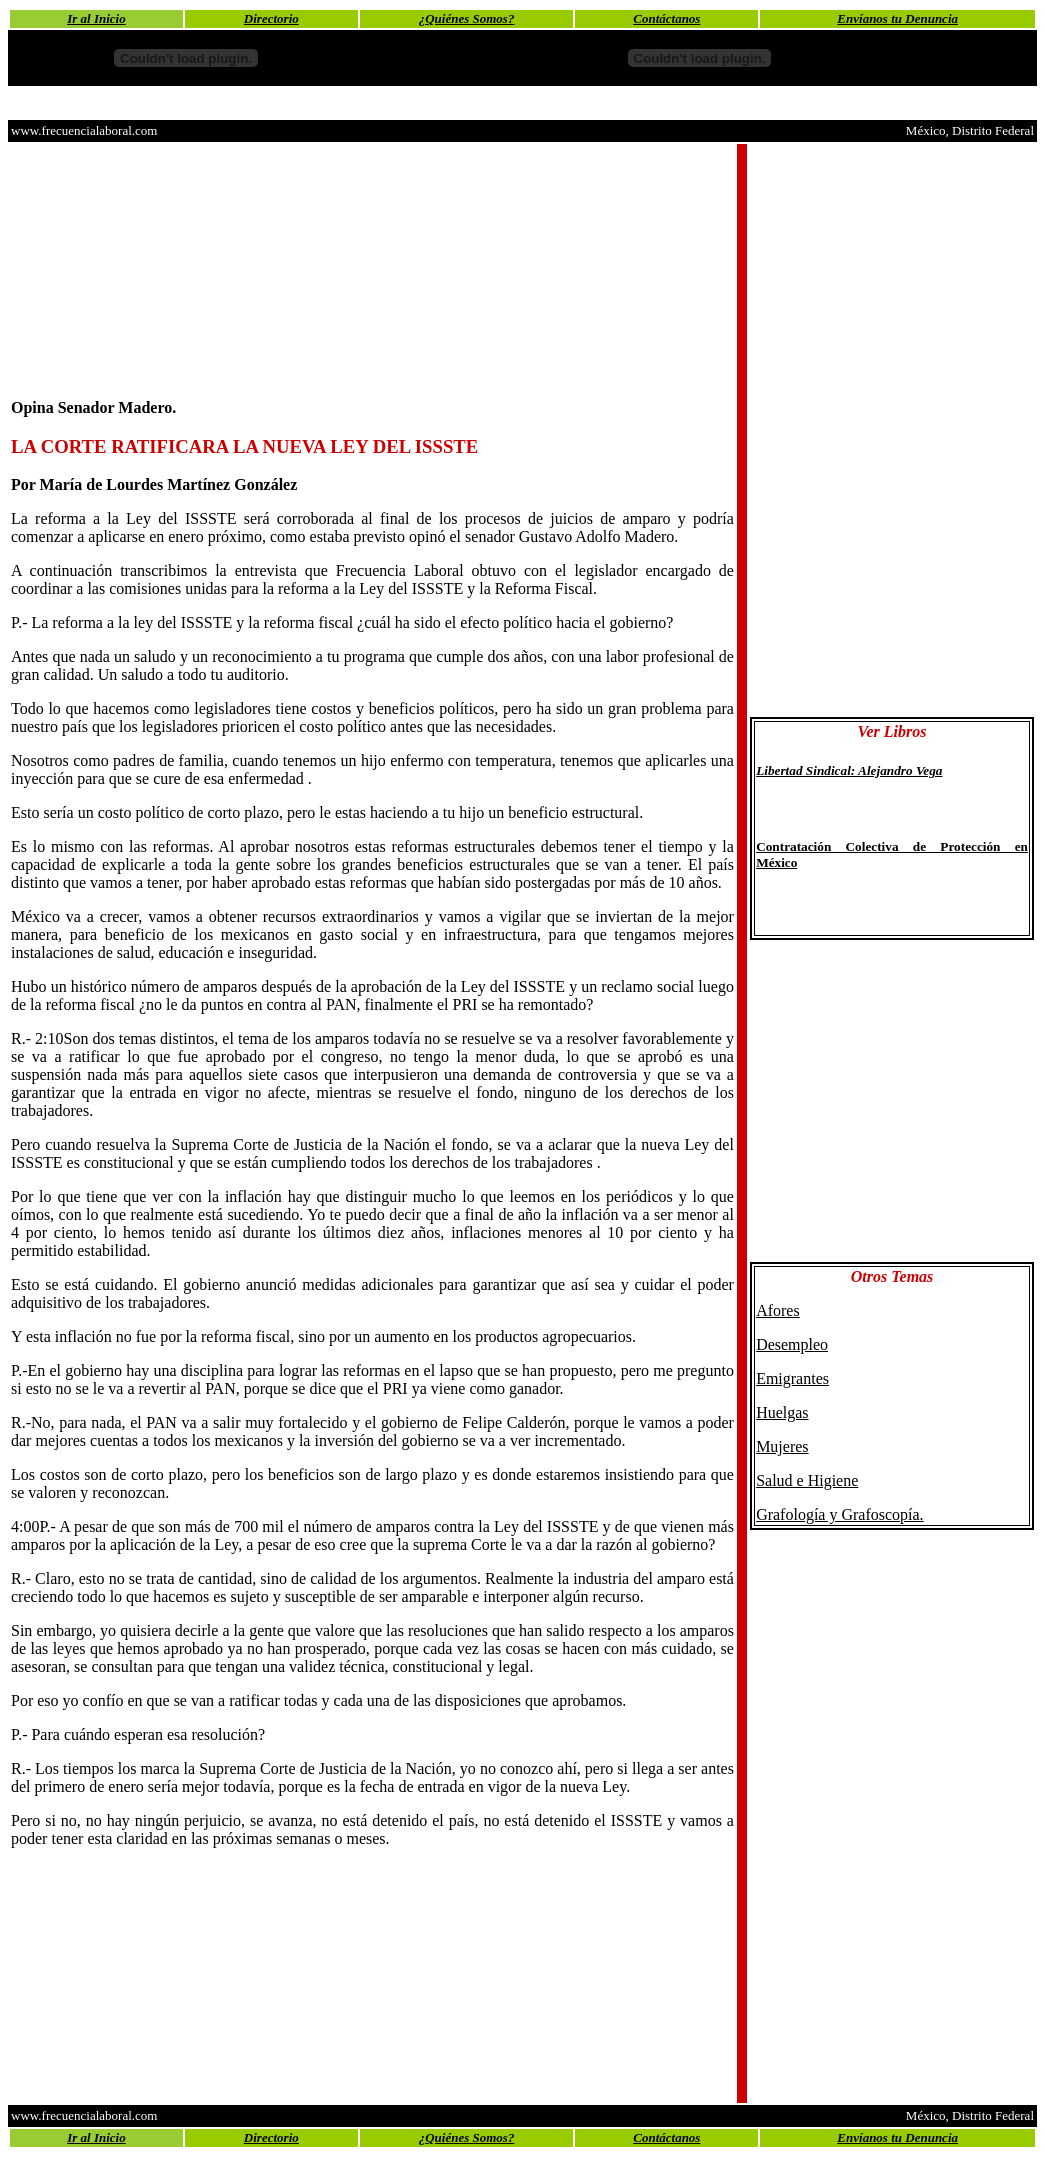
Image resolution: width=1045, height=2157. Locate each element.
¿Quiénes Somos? (467, 18)
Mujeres (782, 1446)
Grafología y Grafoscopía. (840, 1514)
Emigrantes (792, 1378)
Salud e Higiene (807, 1480)
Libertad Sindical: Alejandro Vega (849, 770)
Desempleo (792, 1344)
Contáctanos (666, 18)
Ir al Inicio (96, 18)
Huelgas (782, 1412)
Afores (778, 1310)
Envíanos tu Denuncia (897, 18)
